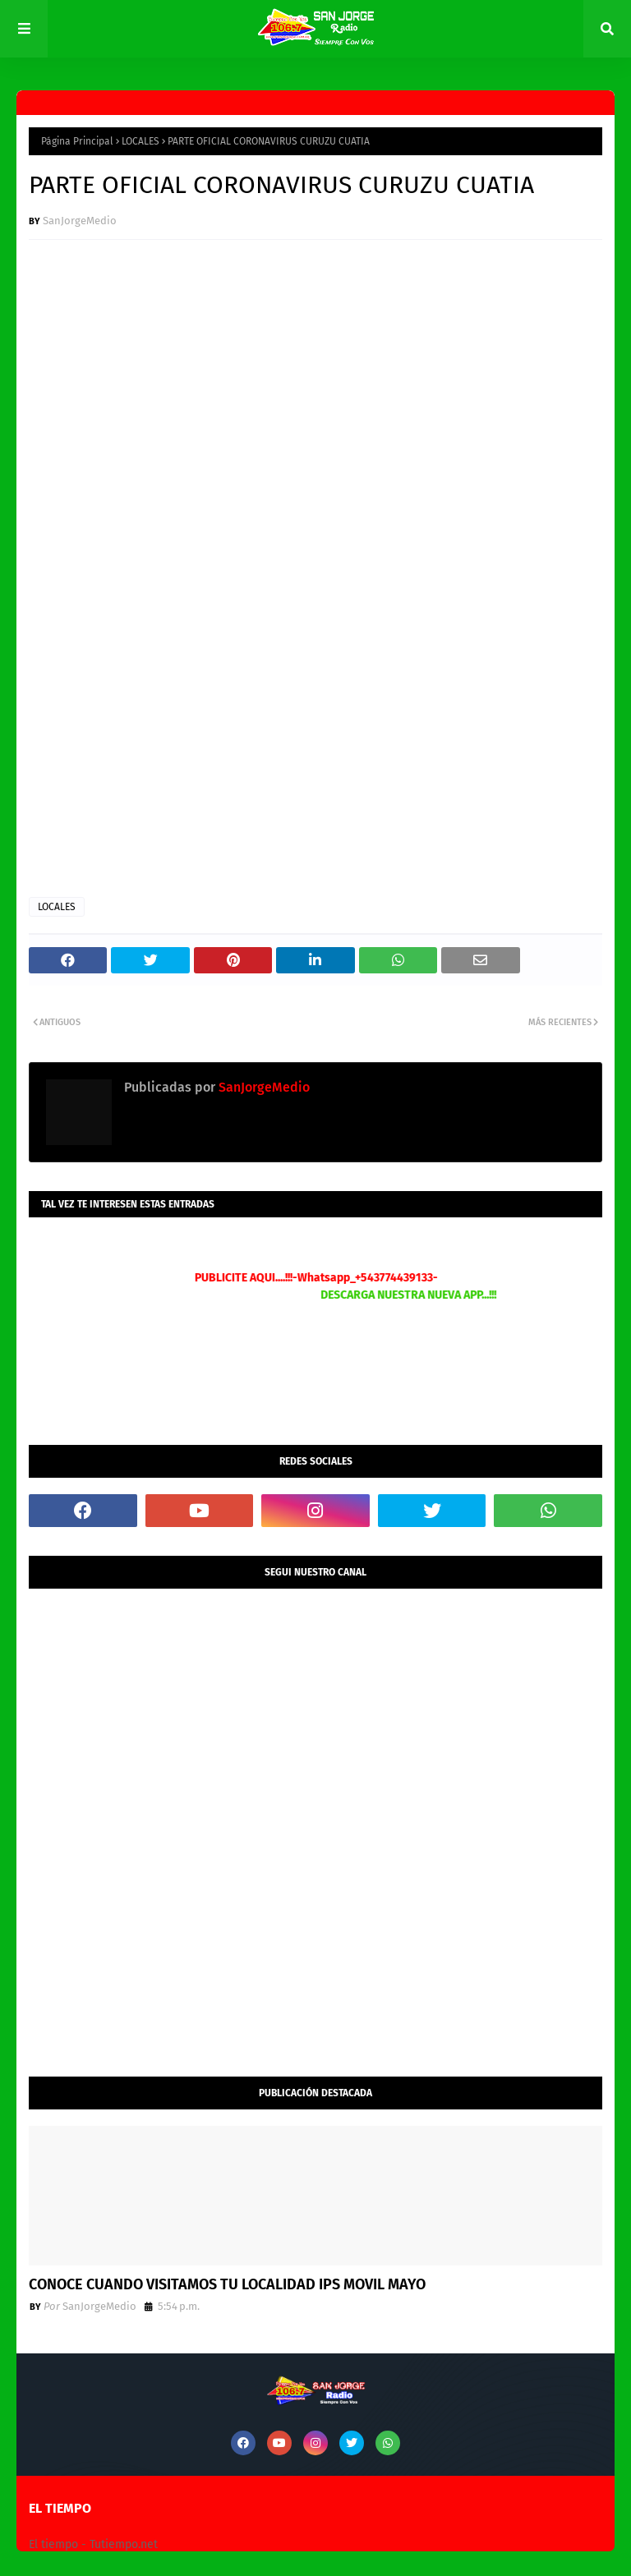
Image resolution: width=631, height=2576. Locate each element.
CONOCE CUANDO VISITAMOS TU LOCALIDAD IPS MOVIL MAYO (227, 2284)
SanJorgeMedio (80, 220)
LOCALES (140, 141)
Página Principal (77, 141)
